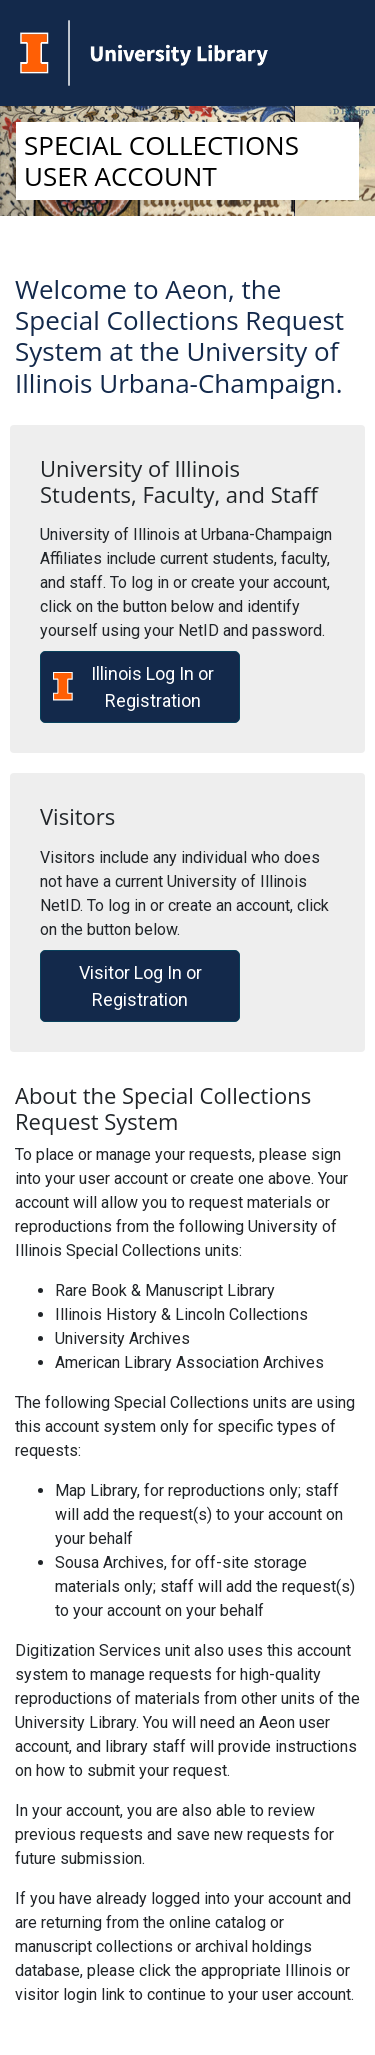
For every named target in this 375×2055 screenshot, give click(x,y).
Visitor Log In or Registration (140, 986)
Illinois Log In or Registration (133, 687)
